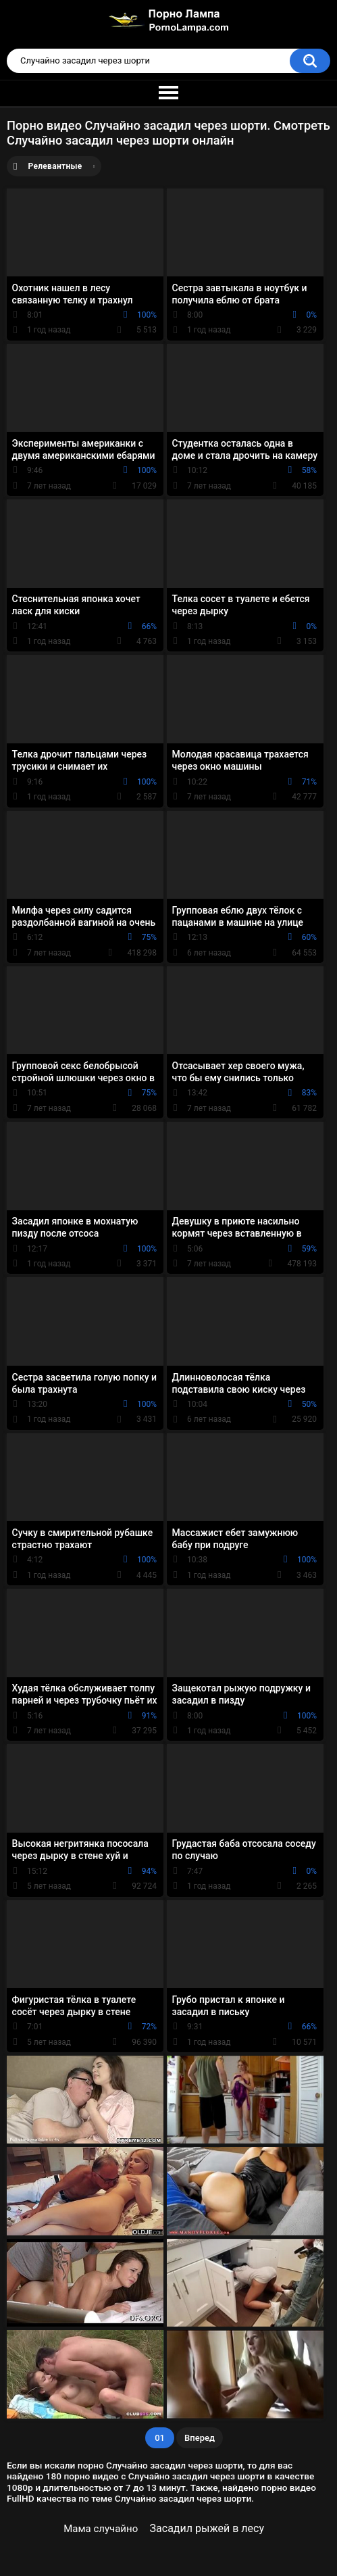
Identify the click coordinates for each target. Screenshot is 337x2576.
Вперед (199, 2438)
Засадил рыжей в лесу (207, 2528)
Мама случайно (100, 2529)
